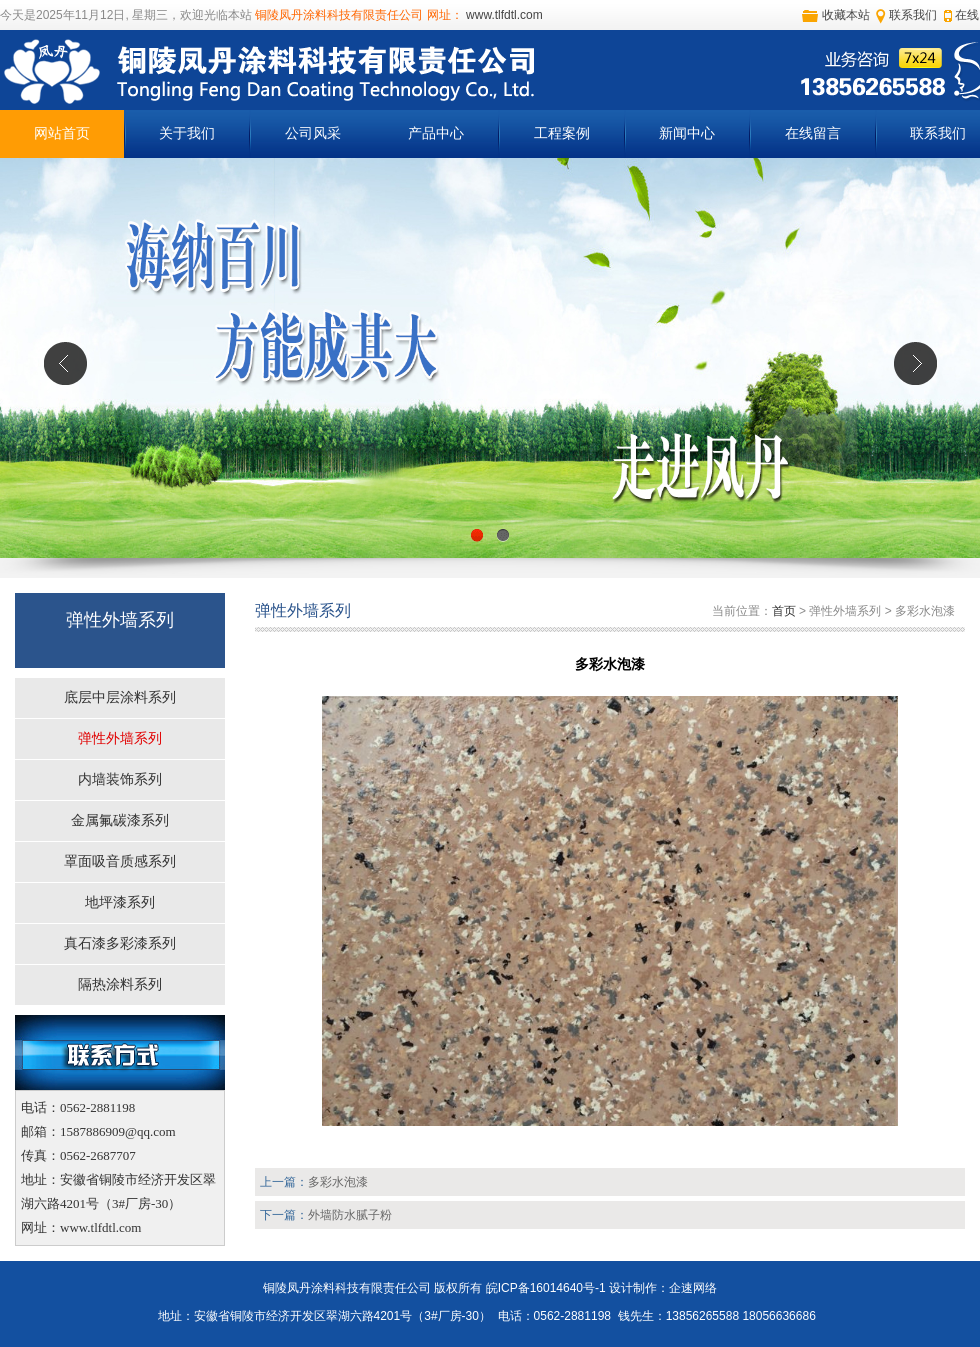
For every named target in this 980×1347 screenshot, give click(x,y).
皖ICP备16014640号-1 (546, 1288)
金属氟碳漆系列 (120, 820)
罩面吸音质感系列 (120, 861)
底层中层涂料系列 (120, 697)
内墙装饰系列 (120, 779)
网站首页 (62, 133)
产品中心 (436, 133)
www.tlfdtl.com (503, 15)
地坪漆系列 (120, 902)
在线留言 (813, 133)
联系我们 (913, 15)
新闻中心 (687, 133)
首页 (784, 611)
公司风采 (313, 133)
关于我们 (187, 133)
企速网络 (693, 1288)
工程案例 (562, 133)
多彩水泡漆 (338, 1182)
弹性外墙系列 (120, 738)
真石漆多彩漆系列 (120, 943)
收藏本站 (846, 15)
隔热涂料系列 (120, 984)
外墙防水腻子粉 (350, 1215)
